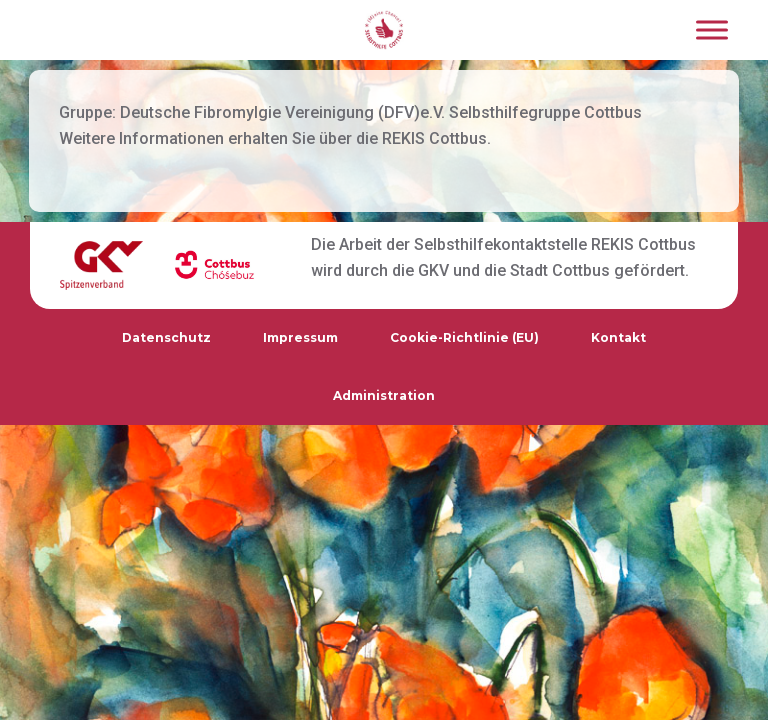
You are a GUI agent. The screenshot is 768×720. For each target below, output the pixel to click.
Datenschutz (166, 337)
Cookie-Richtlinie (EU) (464, 337)
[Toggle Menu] (712, 29)
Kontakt (618, 337)
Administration (384, 395)
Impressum (300, 337)
